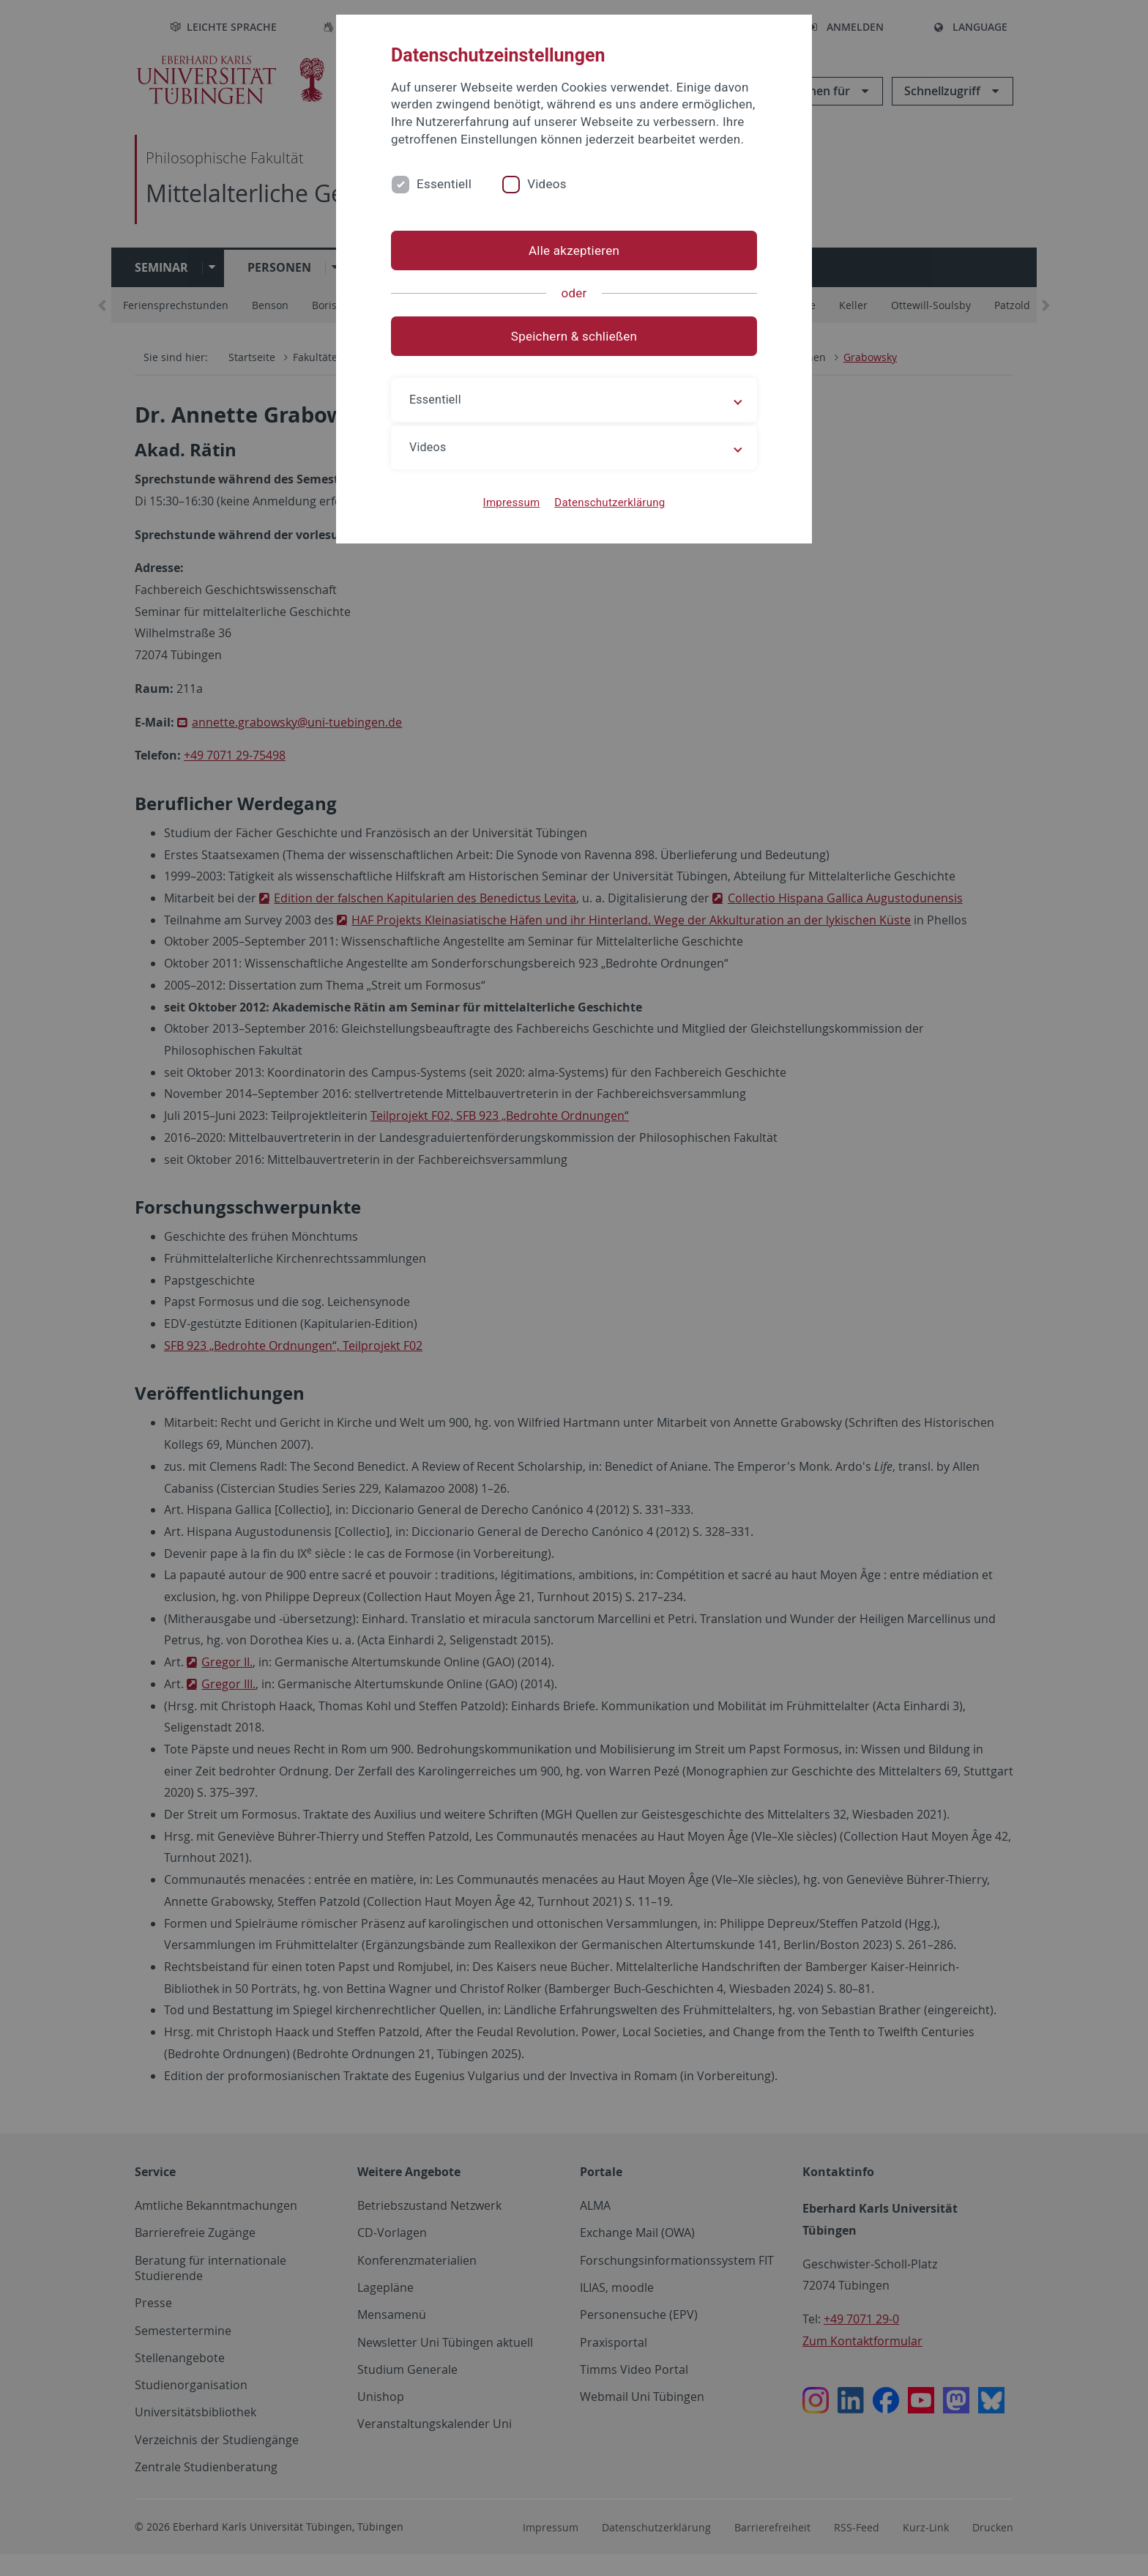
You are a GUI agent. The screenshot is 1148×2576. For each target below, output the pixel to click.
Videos (547, 184)
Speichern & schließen (574, 336)
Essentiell (444, 184)
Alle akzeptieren (574, 250)
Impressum (511, 502)
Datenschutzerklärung (609, 502)
